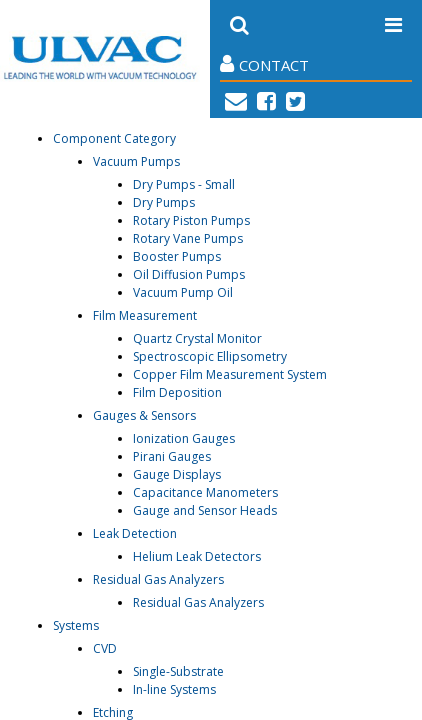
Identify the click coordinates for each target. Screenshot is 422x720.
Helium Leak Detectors (197, 556)
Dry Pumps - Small (184, 184)
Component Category (114, 138)
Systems (76, 625)
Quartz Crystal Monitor (197, 338)
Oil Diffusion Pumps (189, 274)
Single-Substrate (178, 671)
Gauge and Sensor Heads (205, 510)
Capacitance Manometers (205, 492)
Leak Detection (135, 533)
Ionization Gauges (184, 438)
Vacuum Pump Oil (183, 292)
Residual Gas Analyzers (158, 579)
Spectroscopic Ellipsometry (210, 356)
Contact (264, 64)
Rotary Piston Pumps (191, 220)
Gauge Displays (177, 474)
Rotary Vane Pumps (188, 238)
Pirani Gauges (172, 456)
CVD (105, 648)
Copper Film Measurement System (230, 374)
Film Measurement (145, 315)
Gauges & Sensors (144, 415)
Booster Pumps (177, 256)
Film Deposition (177, 392)
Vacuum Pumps (136, 161)
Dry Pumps (164, 202)
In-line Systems (174, 689)
